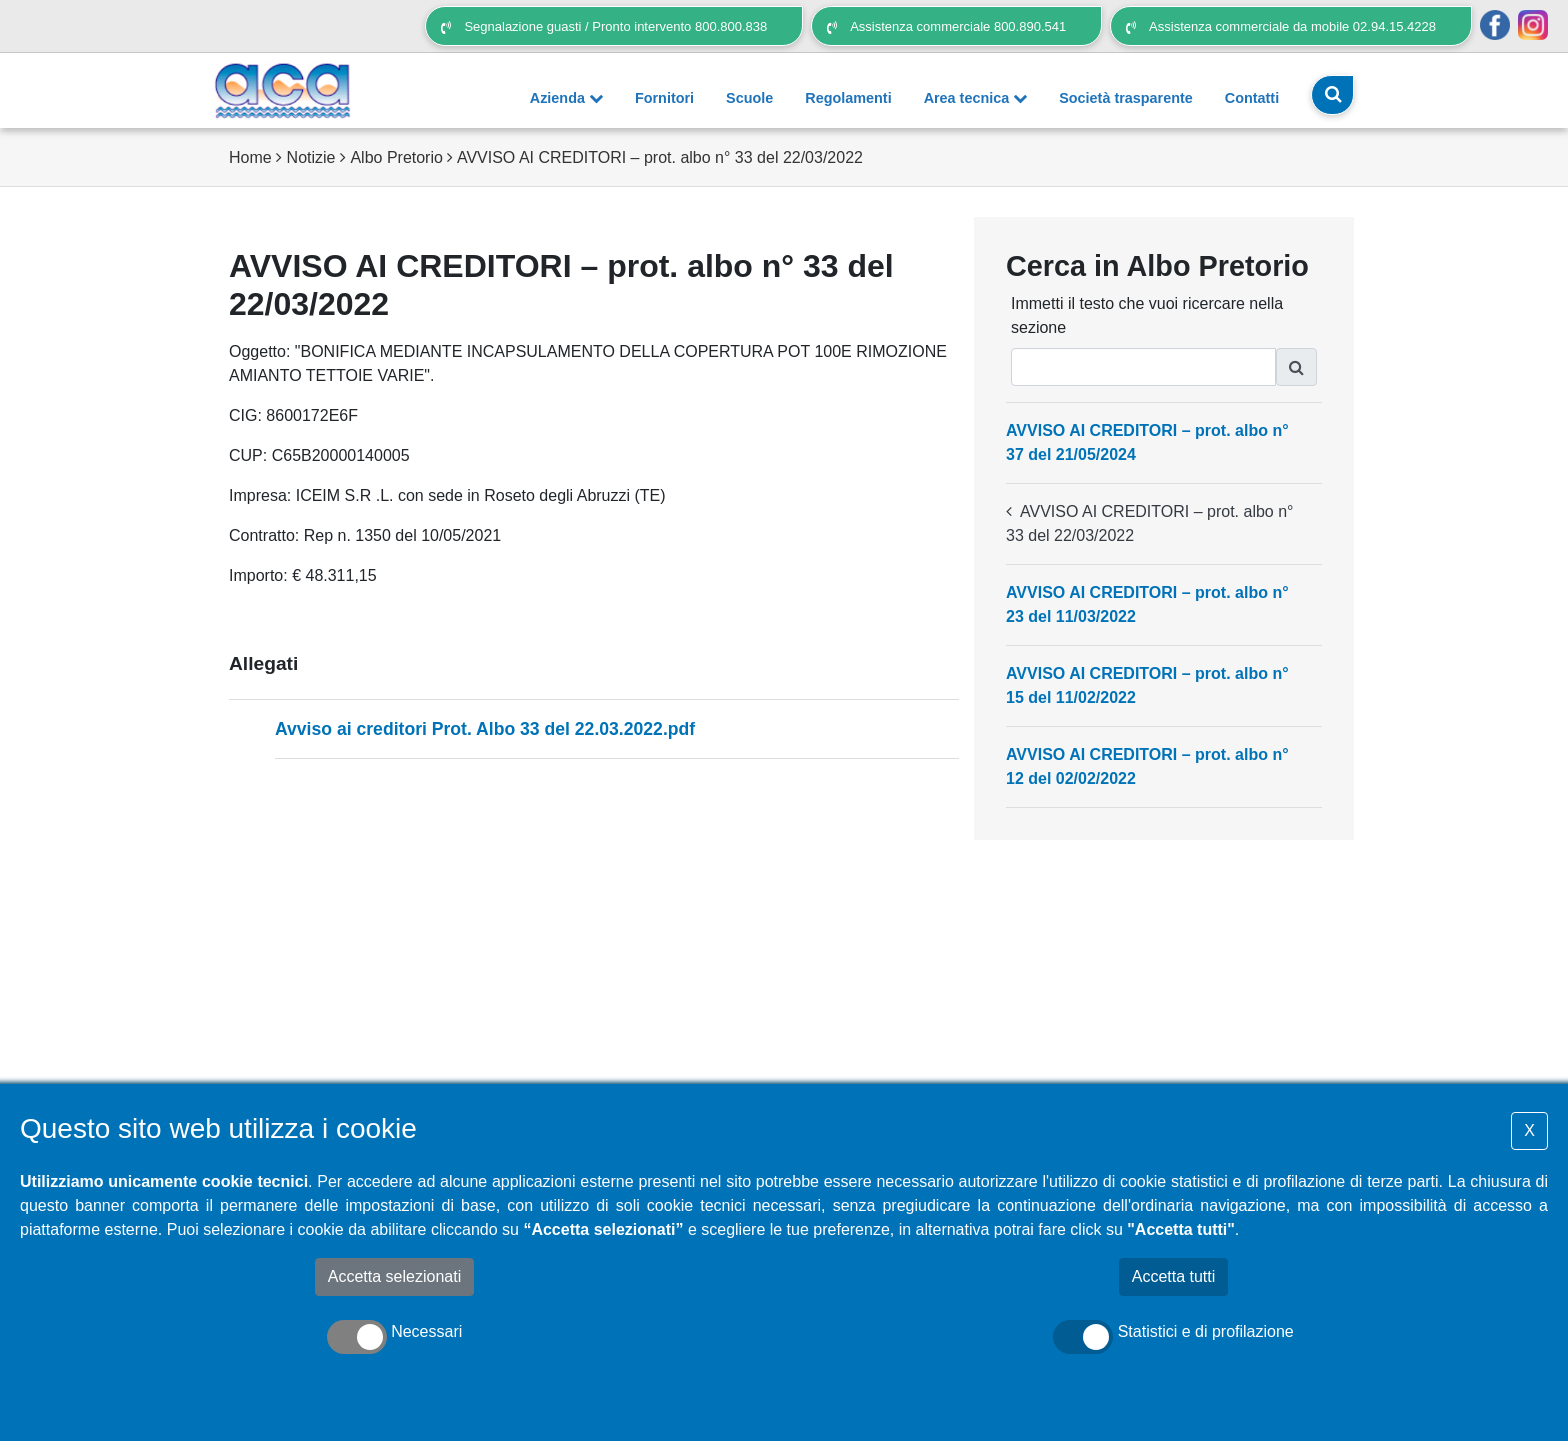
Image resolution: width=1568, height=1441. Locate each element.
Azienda (566, 98)
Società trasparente (1126, 98)
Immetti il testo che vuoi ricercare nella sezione (1147, 315)
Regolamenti (848, 98)
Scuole (749, 98)
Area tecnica (976, 98)
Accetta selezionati (394, 1276)
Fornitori (664, 98)
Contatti (1252, 98)
